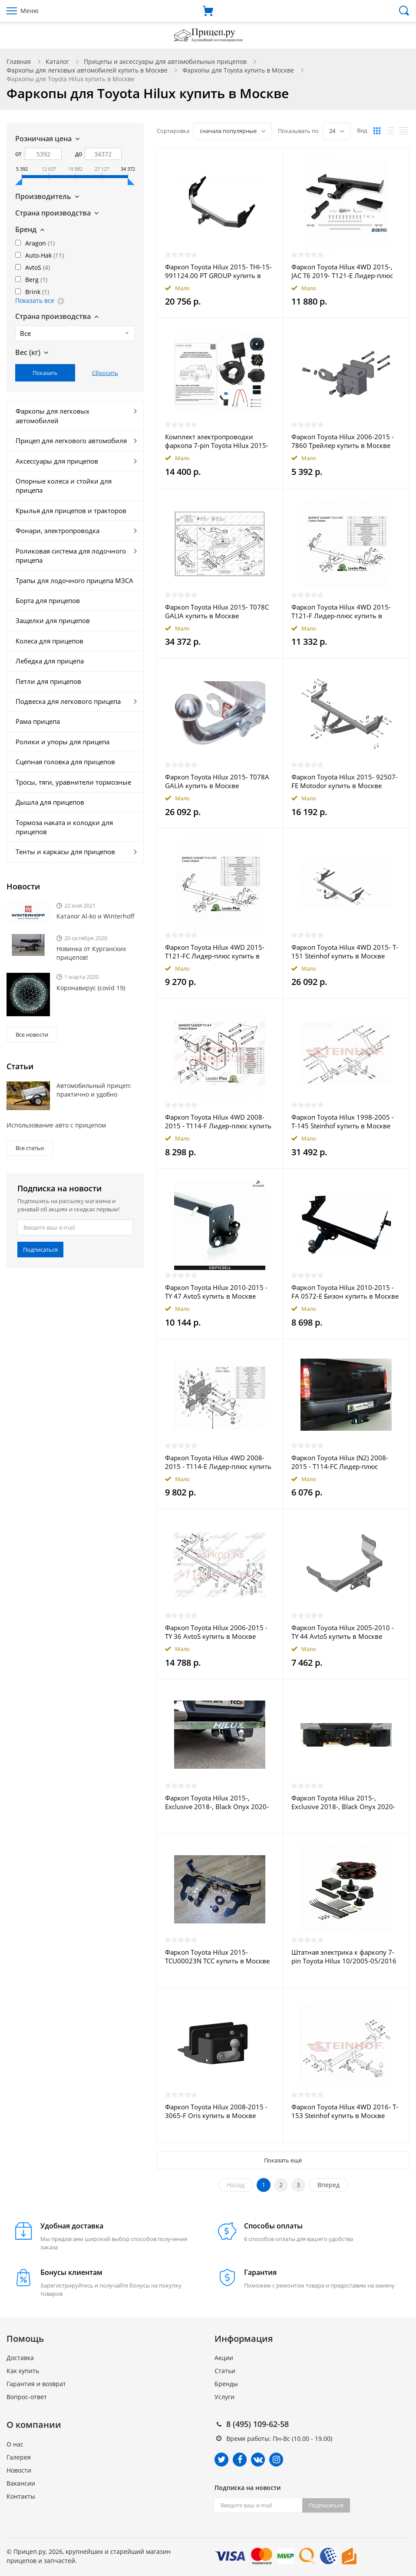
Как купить (23, 2371)
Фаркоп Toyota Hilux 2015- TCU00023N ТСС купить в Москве (217, 1956)
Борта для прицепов (48, 600)
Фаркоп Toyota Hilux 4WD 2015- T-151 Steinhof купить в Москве (344, 951)
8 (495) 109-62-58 (257, 2424)
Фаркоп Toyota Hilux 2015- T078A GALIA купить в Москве (217, 781)
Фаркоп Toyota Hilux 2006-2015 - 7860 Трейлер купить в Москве (342, 441)
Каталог (57, 61)
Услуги (224, 2397)
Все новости (32, 1034)
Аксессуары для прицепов (57, 461)
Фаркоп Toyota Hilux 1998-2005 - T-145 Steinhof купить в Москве (342, 1121)
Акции (224, 2358)
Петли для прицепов (48, 681)
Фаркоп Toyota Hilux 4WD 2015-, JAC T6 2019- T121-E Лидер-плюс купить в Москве (342, 271)
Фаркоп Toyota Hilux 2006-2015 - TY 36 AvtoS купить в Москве (216, 1632)
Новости (19, 2470)
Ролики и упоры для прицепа (62, 741)
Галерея (19, 2457)
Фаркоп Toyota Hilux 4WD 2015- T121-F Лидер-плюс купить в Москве (341, 611)
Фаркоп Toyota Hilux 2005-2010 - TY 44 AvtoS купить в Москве (342, 1632)
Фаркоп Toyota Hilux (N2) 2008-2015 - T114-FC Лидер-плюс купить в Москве (339, 1462)
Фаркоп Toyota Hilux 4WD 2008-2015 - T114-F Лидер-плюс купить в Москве (218, 1121)
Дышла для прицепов (50, 802)
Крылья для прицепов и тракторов (71, 510)
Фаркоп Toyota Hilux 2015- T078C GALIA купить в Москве (217, 611)
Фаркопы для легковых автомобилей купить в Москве (87, 70)
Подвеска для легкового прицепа (68, 701)
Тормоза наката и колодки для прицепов (64, 827)
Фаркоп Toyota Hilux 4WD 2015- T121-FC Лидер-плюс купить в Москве (214, 951)
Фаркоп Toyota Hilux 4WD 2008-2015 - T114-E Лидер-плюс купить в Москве (218, 1462)
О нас (15, 2444)
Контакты (21, 2496)
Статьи (225, 2371)
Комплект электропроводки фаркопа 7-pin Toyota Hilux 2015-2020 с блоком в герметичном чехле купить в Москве (216, 441)
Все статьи (30, 1148)
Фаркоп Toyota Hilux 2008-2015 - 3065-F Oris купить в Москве (216, 2111)
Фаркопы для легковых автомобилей (52, 415)
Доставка (20, 2358)
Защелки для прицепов (53, 620)
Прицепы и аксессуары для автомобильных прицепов (165, 61)
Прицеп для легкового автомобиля (71, 440)
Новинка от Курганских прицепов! (91, 953)
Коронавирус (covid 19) (90, 988)
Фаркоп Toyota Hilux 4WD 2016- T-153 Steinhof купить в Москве (344, 2111)
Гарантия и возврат (36, 2384)
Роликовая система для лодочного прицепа (71, 555)
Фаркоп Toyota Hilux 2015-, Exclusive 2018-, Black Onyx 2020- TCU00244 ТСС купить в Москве (343, 1802)
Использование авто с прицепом (56, 1125)
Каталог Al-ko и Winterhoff (95, 916)
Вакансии (21, 2483)
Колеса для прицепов (49, 641)
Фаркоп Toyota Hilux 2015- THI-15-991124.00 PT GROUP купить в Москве (218, 271)
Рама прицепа (38, 721)
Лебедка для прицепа (50, 660)
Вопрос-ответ (27, 2397)
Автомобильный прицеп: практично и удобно (94, 1089)
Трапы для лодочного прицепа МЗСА (74, 580)
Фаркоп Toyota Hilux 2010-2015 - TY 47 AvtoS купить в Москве (216, 1291)
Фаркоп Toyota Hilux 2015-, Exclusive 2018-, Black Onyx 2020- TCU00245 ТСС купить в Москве (217, 1802)
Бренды (226, 2384)
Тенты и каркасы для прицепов (65, 851)
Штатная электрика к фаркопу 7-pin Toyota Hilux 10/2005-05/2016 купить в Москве (343, 1956)
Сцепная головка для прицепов (65, 761)
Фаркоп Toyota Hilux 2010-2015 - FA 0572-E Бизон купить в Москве (345, 1291)
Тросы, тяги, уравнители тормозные (73, 782)
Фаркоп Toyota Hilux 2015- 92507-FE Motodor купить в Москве (344, 781)
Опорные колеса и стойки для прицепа (64, 485)
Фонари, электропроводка (57, 530)
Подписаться (40, 1249)
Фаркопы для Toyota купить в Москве (238, 70)
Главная (19, 61)
